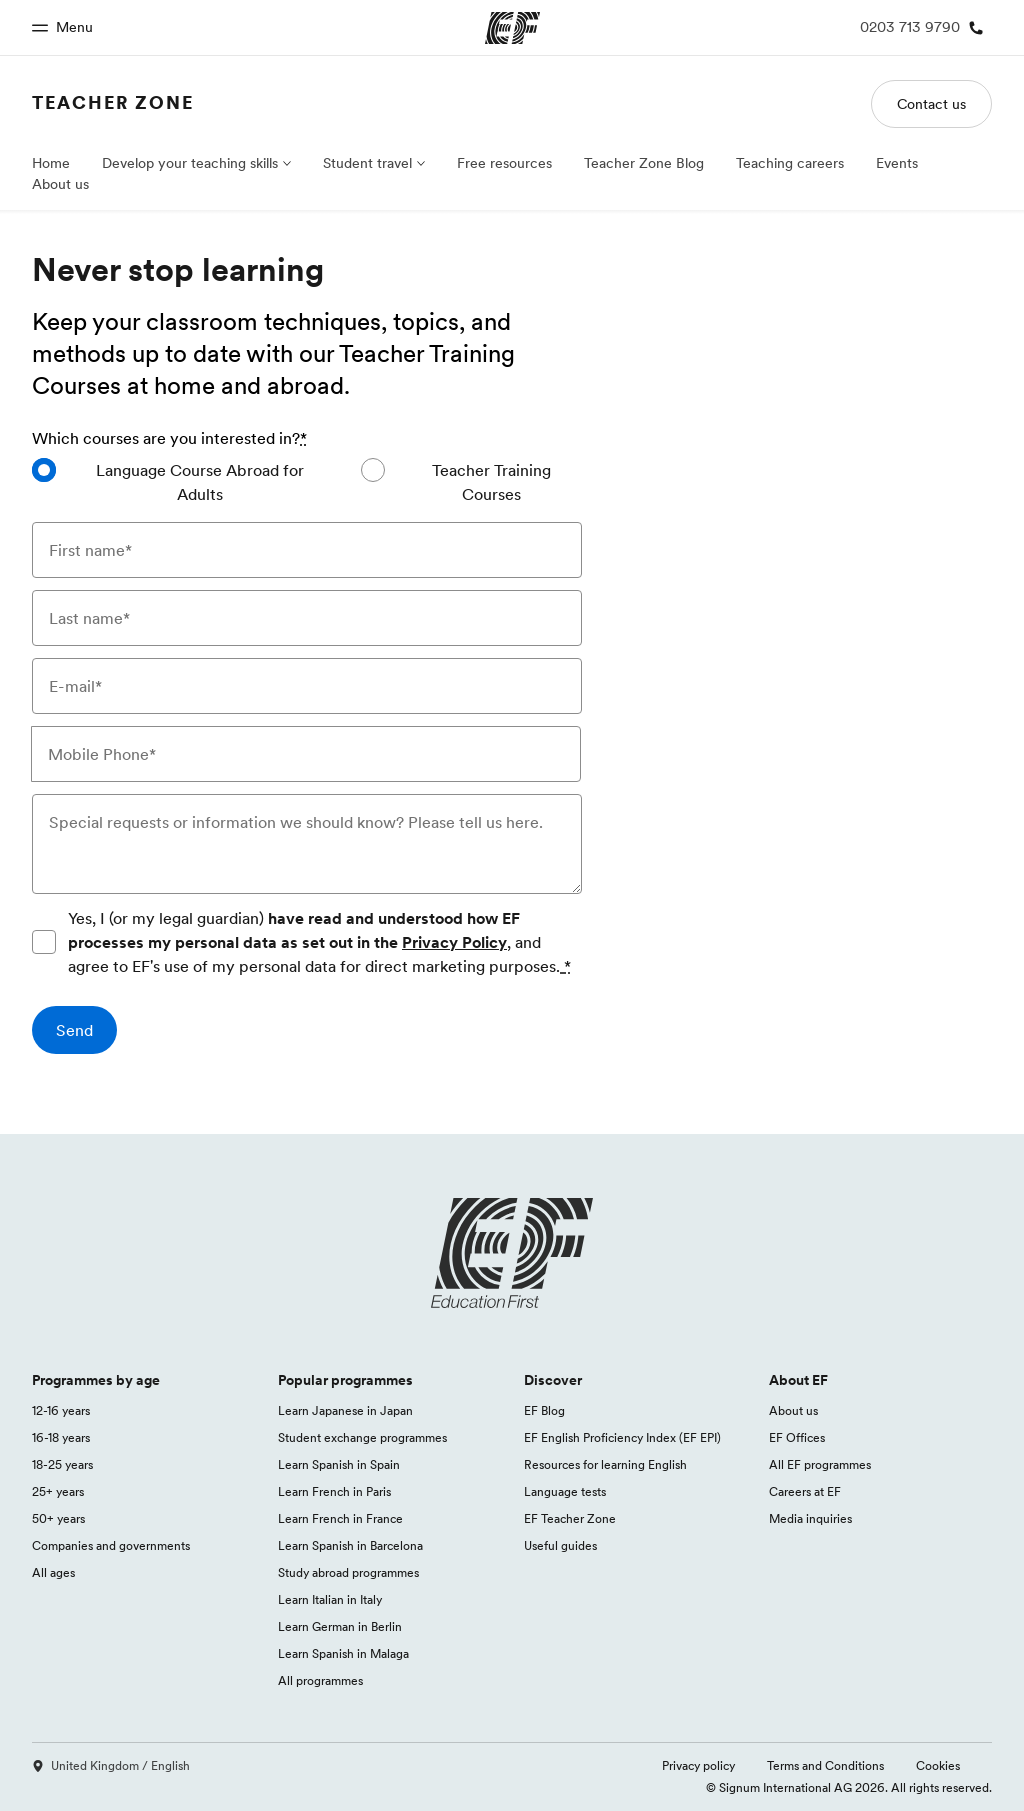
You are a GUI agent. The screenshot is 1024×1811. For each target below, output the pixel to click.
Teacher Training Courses (491, 482)
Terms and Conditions (825, 1765)
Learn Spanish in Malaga (343, 1653)
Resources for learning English (605, 1464)
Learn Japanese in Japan (345, 1410)
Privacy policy (698, 1765)
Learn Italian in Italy (330, 1599)
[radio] (180, 482)
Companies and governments (111, 1545)
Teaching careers (790, 163)
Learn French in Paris (334, 1491)
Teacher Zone (113, 102)
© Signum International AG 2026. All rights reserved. (849, 1787)
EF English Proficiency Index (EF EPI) (622, 1437)
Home (51, 163)
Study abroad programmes (348, 1572)
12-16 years (61, 1410)
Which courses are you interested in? (169, 438)
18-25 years (62, 1464)
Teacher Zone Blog (644, 163)
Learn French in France (340, 1518)
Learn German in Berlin (340, 1626)
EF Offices (797, 1437)
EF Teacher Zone (570, 1518)
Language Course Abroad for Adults (200, 482)
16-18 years (61, 1437)
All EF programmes (820, 1464)
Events (897, 163)
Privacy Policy (454, 942)
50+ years (58, 1518)
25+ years (58, 1491)
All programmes (320, 1680)
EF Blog (544, 1410)
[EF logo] (512, 1253)
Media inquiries (810, 1518)
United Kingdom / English (111, 1765)
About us (60, 184)
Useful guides (560, 1545)
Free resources (504, 163)
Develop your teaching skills (190, 163)
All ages (53, 1572)
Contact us (931, 104)
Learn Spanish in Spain (339, 1464)
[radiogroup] (307, 490)
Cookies (938, 1765)
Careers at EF (805, 1491)
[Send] (74, 1030)
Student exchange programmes (362, 1437)
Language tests (565, 1491)
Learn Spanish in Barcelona (350, 1545)
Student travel (367, 163)
